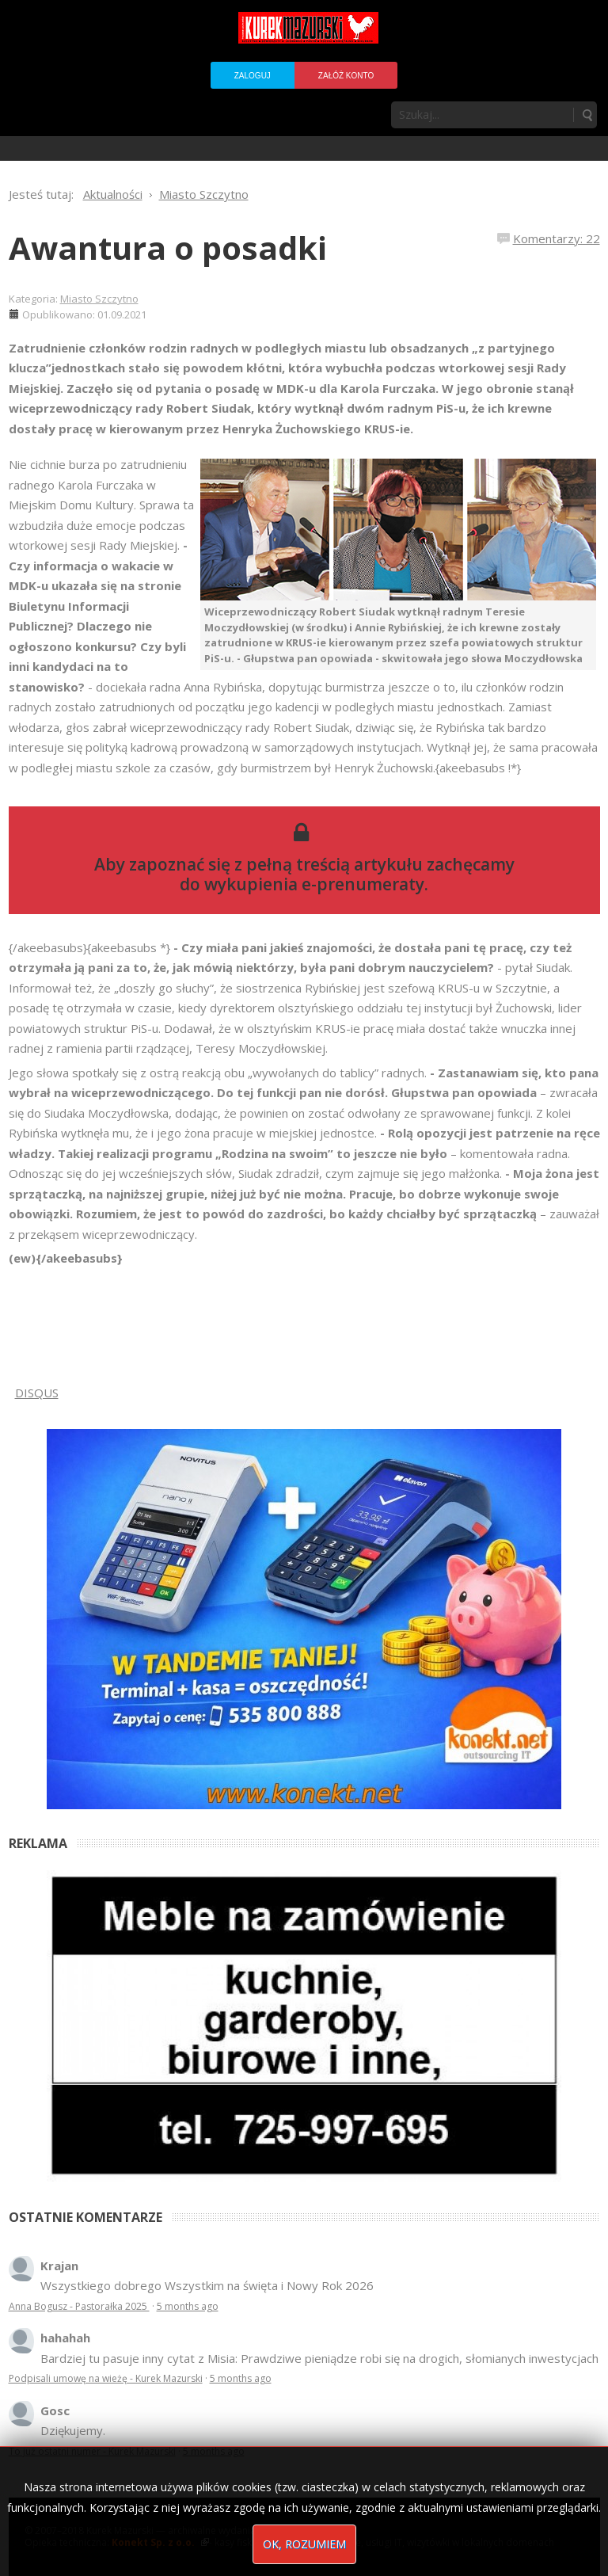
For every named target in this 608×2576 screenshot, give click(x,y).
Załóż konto (346, 75)
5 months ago (187, 2306)
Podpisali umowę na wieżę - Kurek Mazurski (106, 2378)
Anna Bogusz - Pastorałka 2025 (79, 2306)
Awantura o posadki (168, 247)
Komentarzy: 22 (556, 238)
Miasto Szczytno (99, 299)
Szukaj (586, 114)
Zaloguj (252, 75)
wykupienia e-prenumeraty (314, 884)
